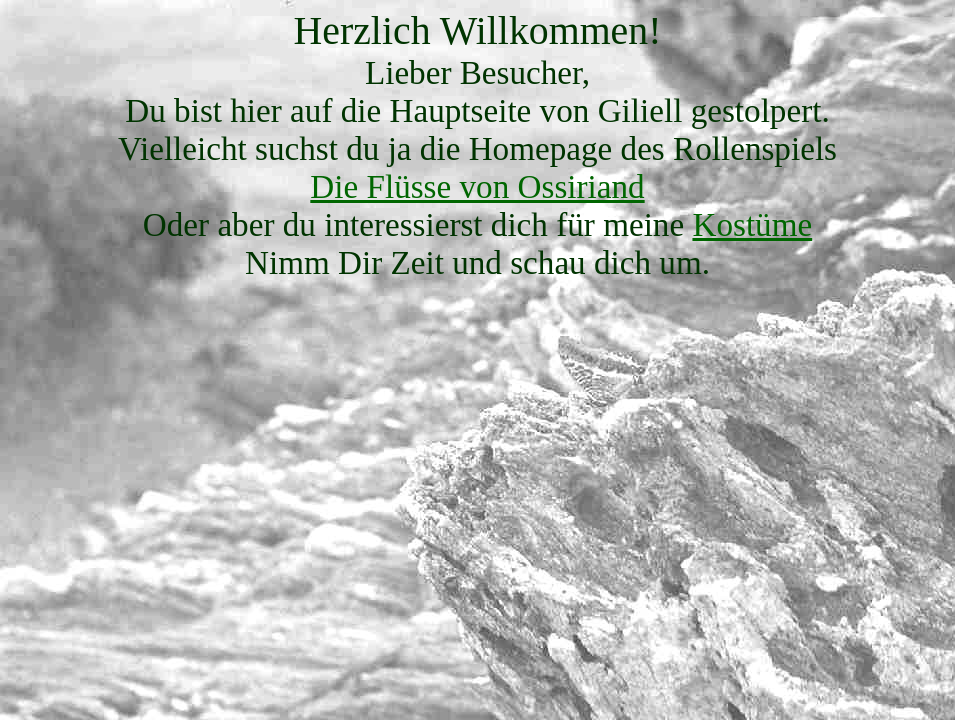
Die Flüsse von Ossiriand (477, 186)
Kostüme (752, 224)
